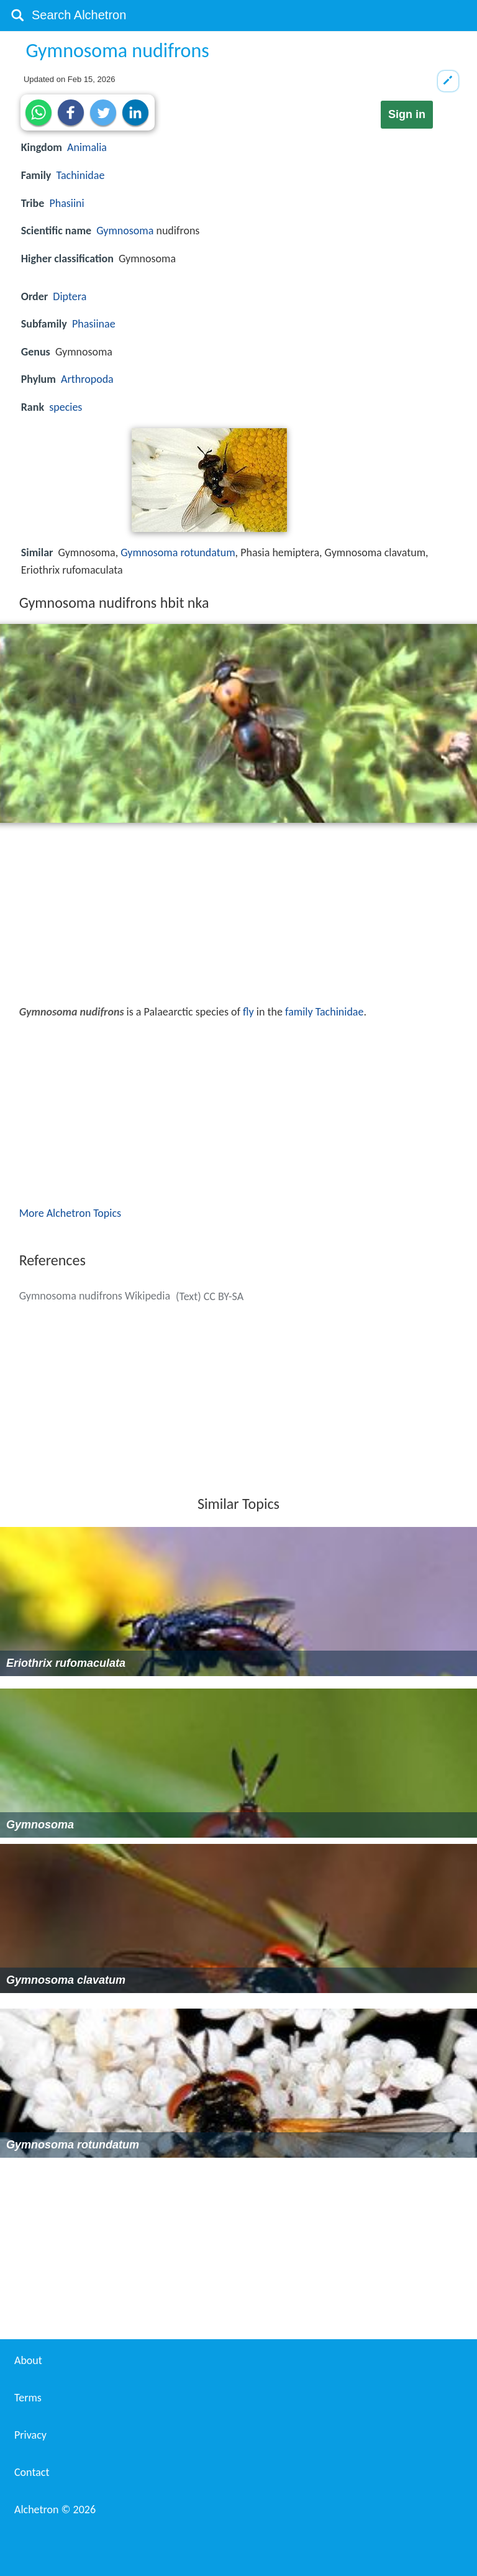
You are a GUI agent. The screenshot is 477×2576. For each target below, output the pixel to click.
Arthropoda (87, 379)
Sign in (406, 114)
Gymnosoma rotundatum (177, 552)
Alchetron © (55, 2509)
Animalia (87, 147)
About (28, 2360)
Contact (31, 2472)
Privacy (30, 2435)
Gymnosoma (124, 230)
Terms (28, 2397)
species (65, 407)
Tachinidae (81, 175)
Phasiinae (94, 324)
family (299, 1012)
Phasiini (66, 203)
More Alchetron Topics (70, 1213)
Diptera (69, 296)
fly (248, 1012)
